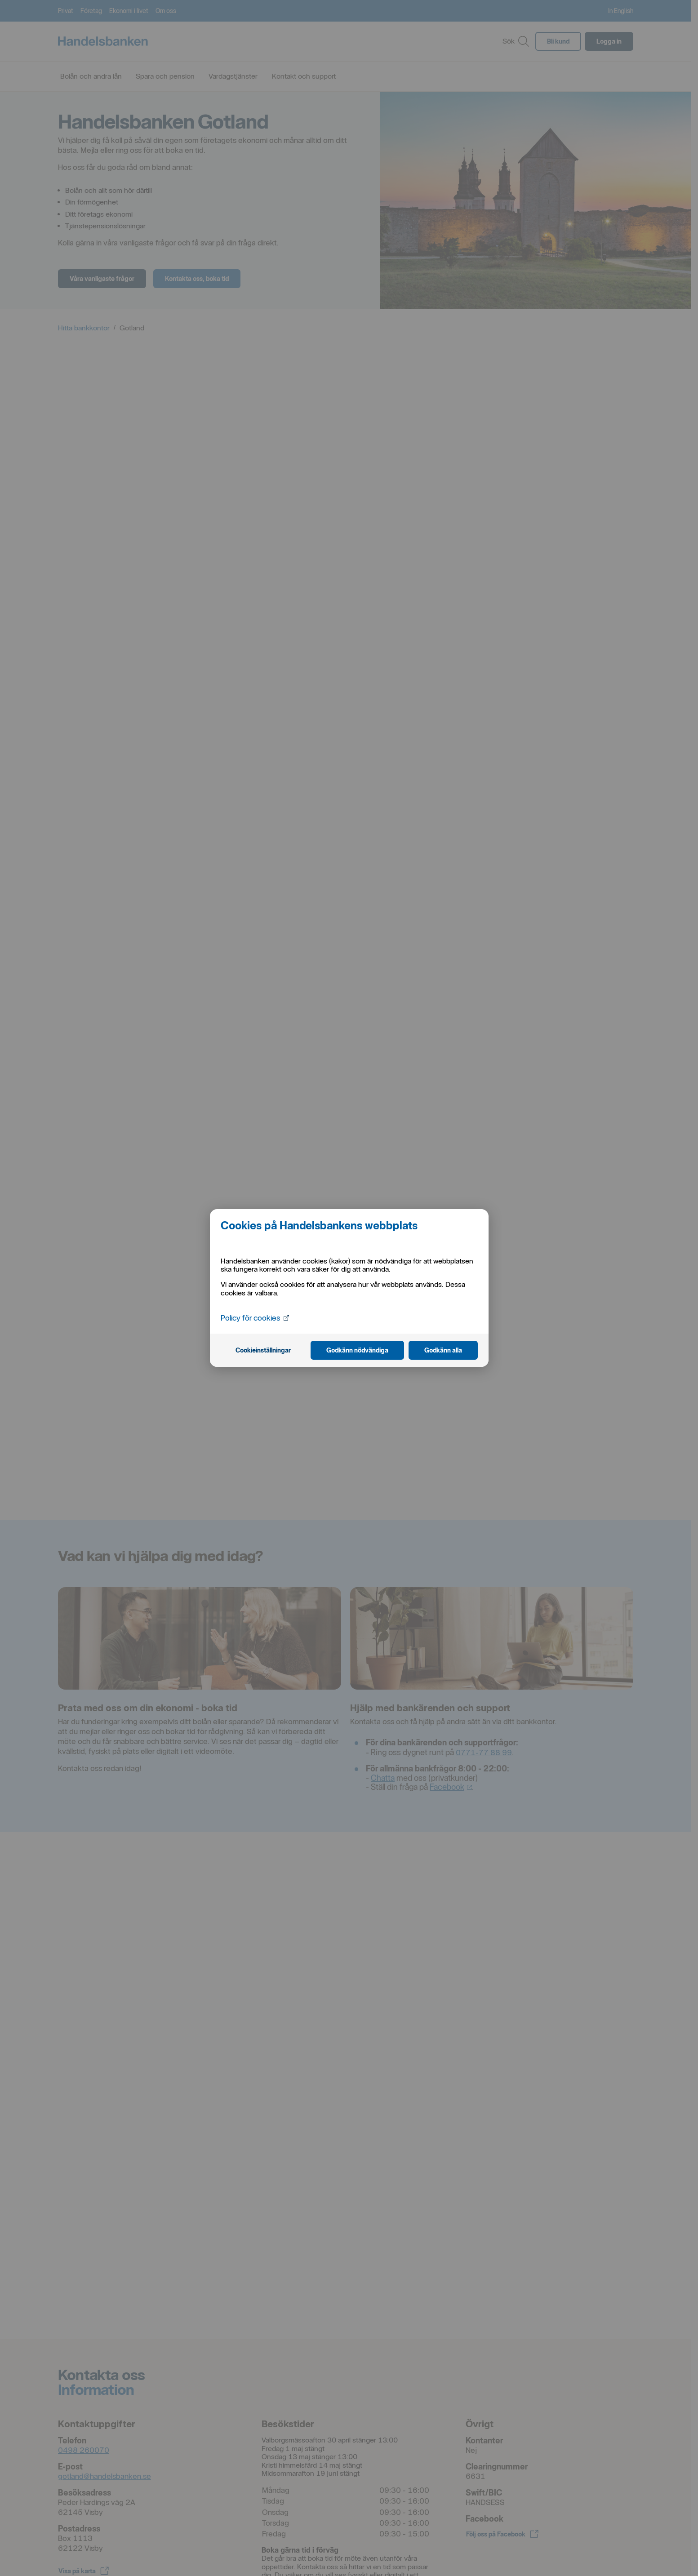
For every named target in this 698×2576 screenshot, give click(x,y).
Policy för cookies (256, 1317)
